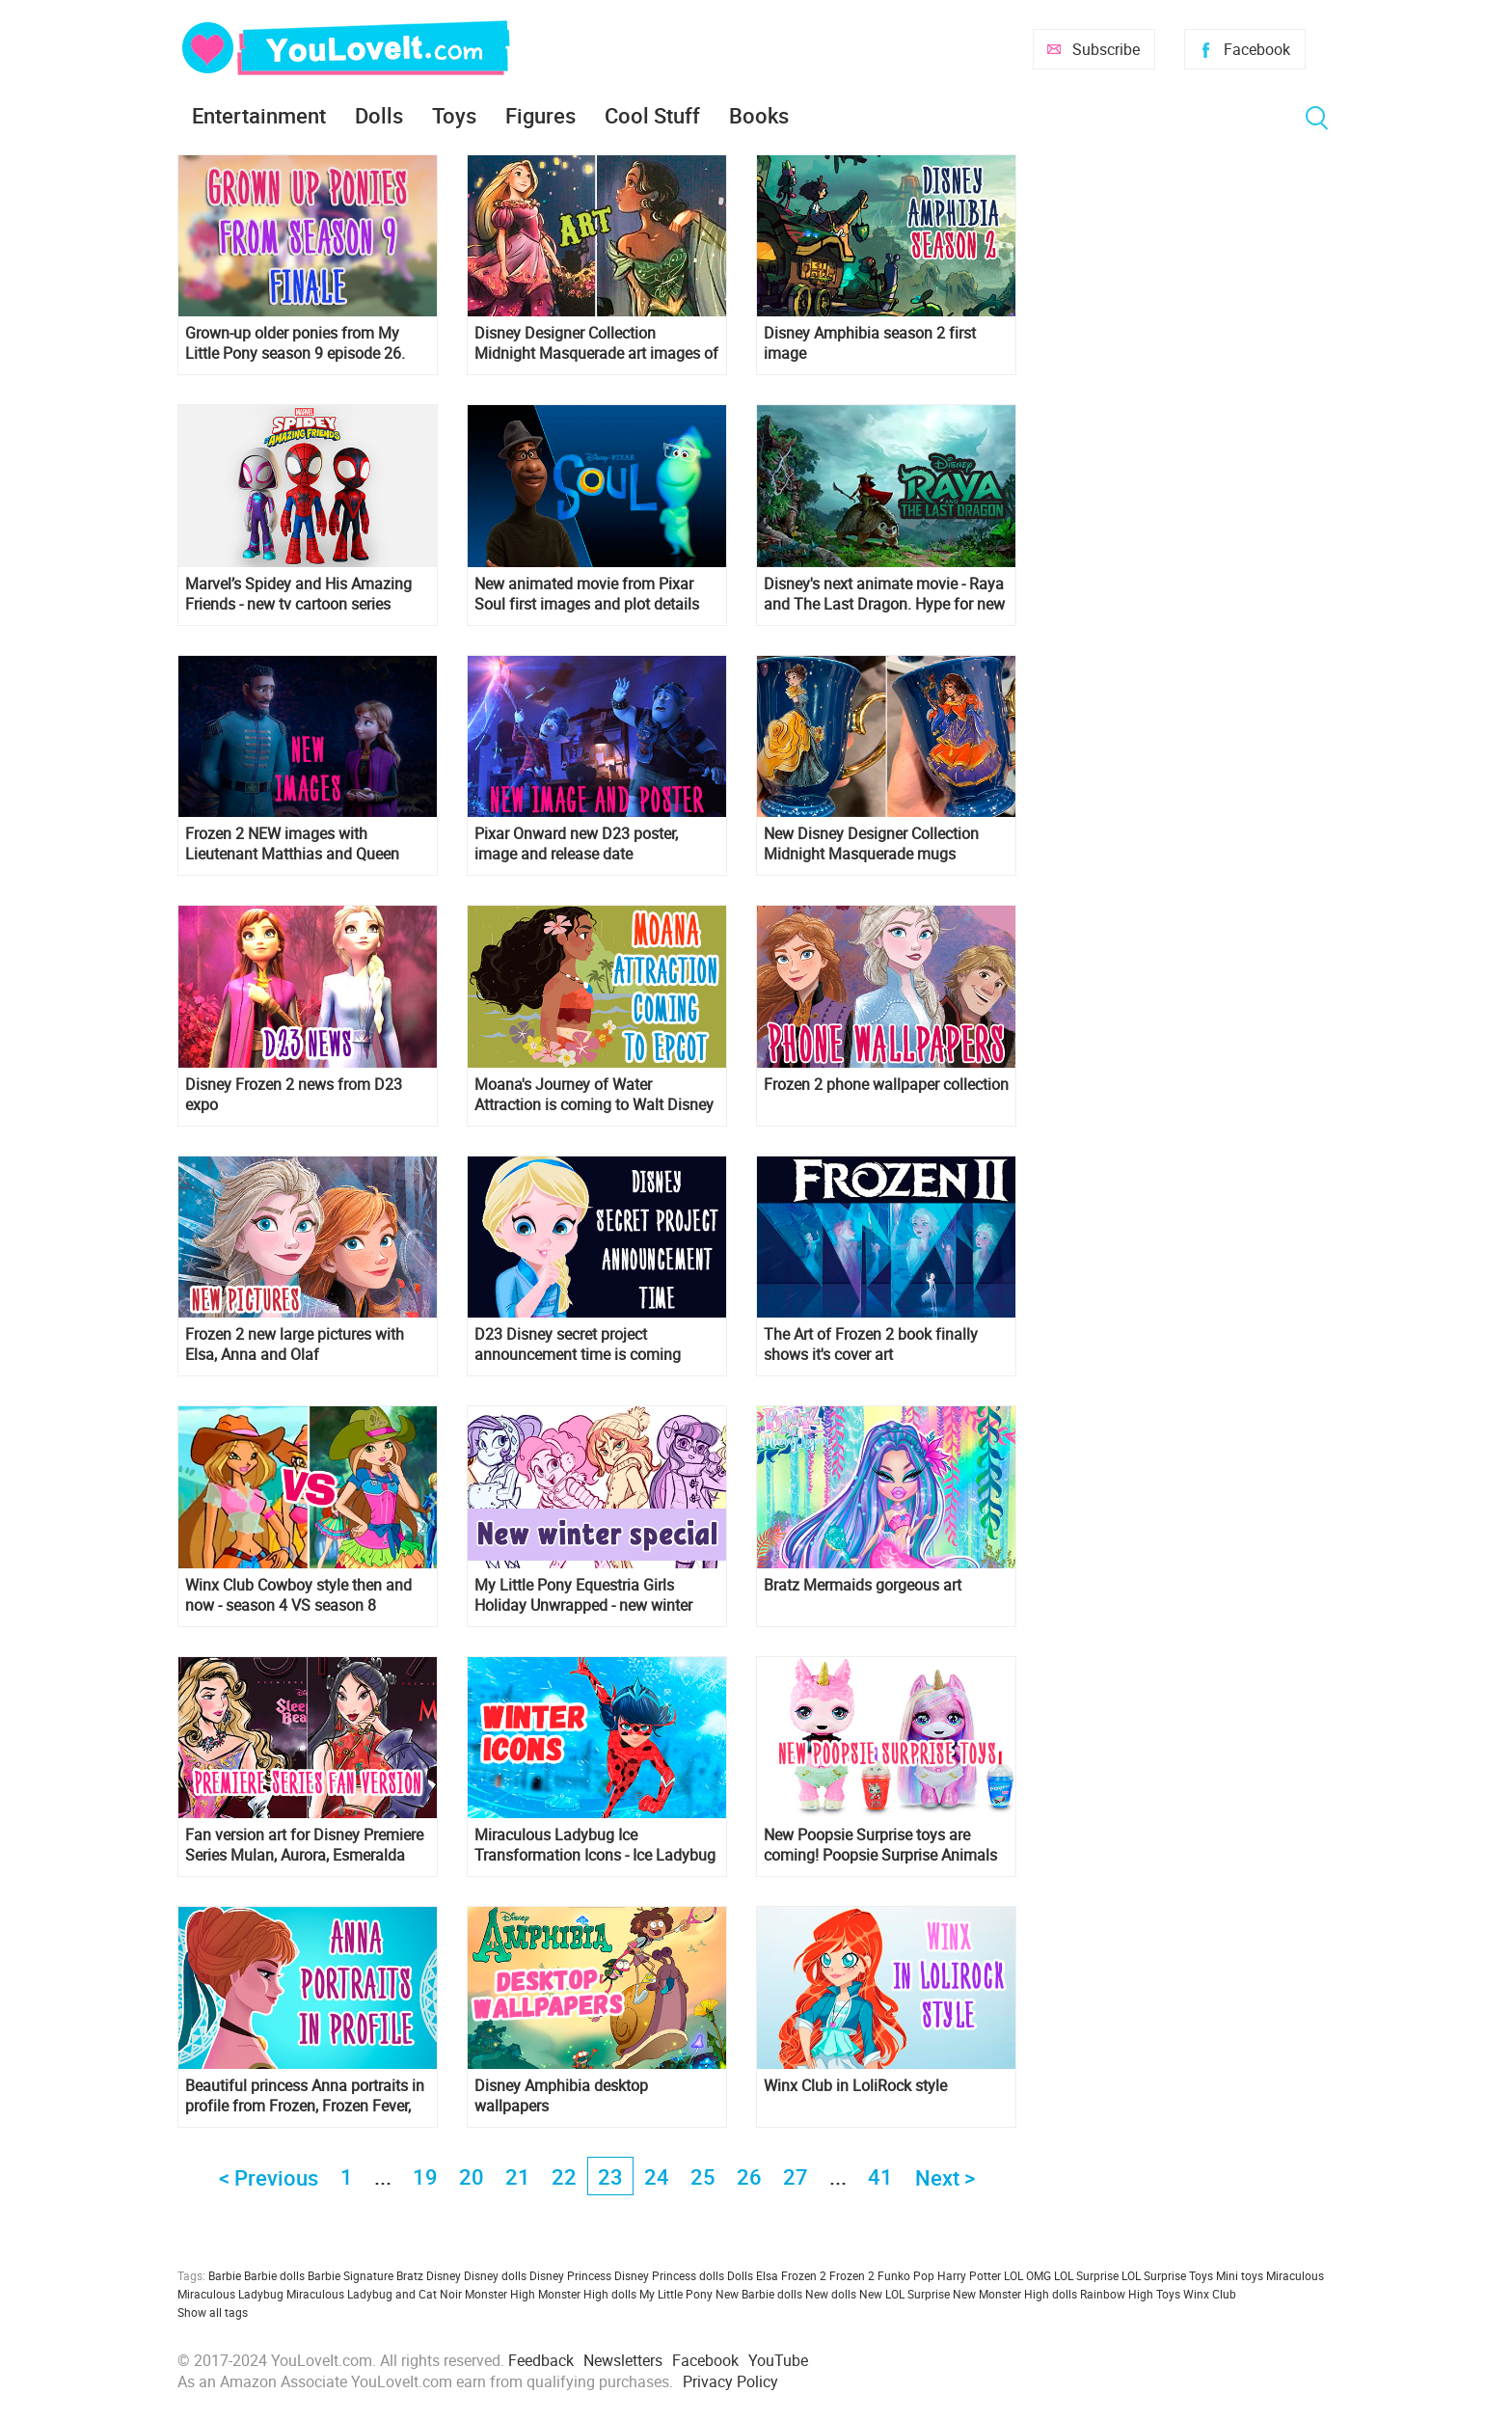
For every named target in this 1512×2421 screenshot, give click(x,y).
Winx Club (1209, 2293)
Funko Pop (906, 2275)
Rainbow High (1116, 2293)
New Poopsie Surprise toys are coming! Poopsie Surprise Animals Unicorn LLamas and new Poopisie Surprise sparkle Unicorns (882, 1845)
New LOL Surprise (904, 2293)
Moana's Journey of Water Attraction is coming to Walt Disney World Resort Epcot (594, 1094)
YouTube (778, 2360)
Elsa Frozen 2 (791, 2275)
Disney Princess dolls (669, 2275)
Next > (945, 2177)
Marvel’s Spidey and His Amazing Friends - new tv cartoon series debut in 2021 (298, 594)
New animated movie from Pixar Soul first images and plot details (586, 594)
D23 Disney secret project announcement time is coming (577, 1344)
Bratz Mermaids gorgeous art (862, 1585)
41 (880, 2176)
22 (564, 2176)
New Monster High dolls (1015, 2293)
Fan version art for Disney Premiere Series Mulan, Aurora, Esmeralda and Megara (304, 1845)
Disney (443, 2275)
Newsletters (622, 2360)
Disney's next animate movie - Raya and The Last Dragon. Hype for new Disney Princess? (884, 594)
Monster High (500, 2293)
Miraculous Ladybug (230, 2293)
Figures (540, 115)
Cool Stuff (652, 115)
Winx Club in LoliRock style (855, 2086)
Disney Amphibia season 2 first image (870, 343)
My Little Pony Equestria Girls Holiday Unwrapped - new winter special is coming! (583, 1595)
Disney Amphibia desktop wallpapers (561, 2096)
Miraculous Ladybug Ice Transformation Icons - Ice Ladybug (595, 1845)
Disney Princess (570, 2275)
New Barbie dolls (759, 2293)
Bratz (409, 2275)
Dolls (379, 115)
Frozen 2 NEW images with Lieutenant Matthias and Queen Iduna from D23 (292, 844)
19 (425, 2176)
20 (471, 2176)
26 (749, 2176)
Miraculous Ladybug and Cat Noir (374, 2293)
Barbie (224, 2275)
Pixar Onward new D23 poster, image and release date (576, 844)
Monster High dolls (587, 2293)
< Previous (268, 2177)
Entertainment (259, 115)
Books (759, 115)
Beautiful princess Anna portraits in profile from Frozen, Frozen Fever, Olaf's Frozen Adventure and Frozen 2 (305, 2096)
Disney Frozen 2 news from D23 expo (293, 1094)
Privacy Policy (730, 2381)
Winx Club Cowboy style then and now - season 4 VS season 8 (298, 1595)
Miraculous (1295, 2275)
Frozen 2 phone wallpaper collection (886, 1084)
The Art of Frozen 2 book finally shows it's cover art (871, 1344)
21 (517, 2176)
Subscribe (1106, 49)
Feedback (541, 2360)
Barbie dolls (274, 2275)
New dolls (830, 2293)
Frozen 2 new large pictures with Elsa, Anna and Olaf (294, 1344)
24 (656, 2176)
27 (795, 2176)
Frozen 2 (852, 2275)
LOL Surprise (1086, 2275)
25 (703, 2176)
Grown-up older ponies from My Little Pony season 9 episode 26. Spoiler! (295, 343)
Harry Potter (969, 2275)
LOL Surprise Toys (1167, 2275)
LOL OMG (1027, 2275)
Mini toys (1239, 2275)
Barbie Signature (350, 2275)
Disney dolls (495, 2275)
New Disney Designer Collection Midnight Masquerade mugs (871, 844)
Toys (454, 115)
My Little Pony (676, 2293)
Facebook (1257, 49)
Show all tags (212, 2312)
